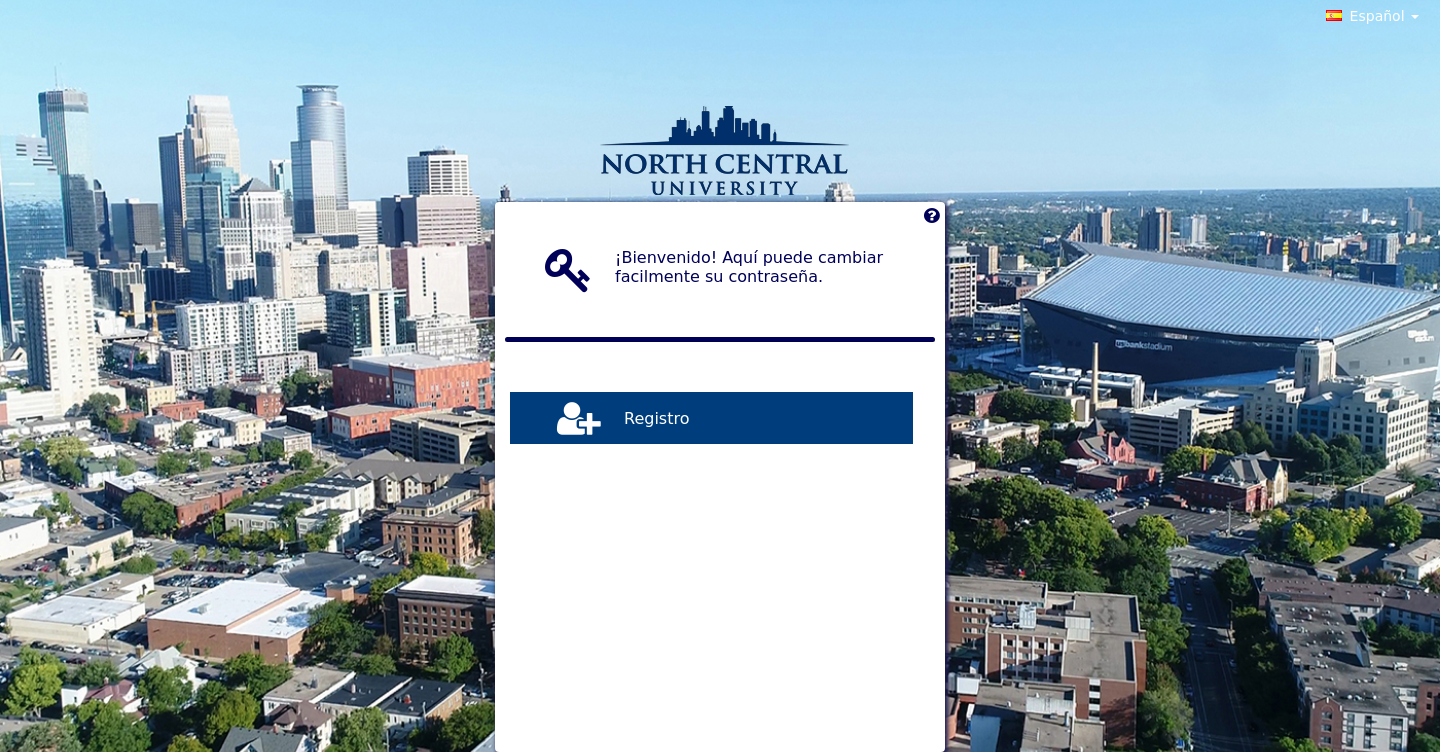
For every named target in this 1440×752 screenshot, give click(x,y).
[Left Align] (931, 220)
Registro (656, 417)
